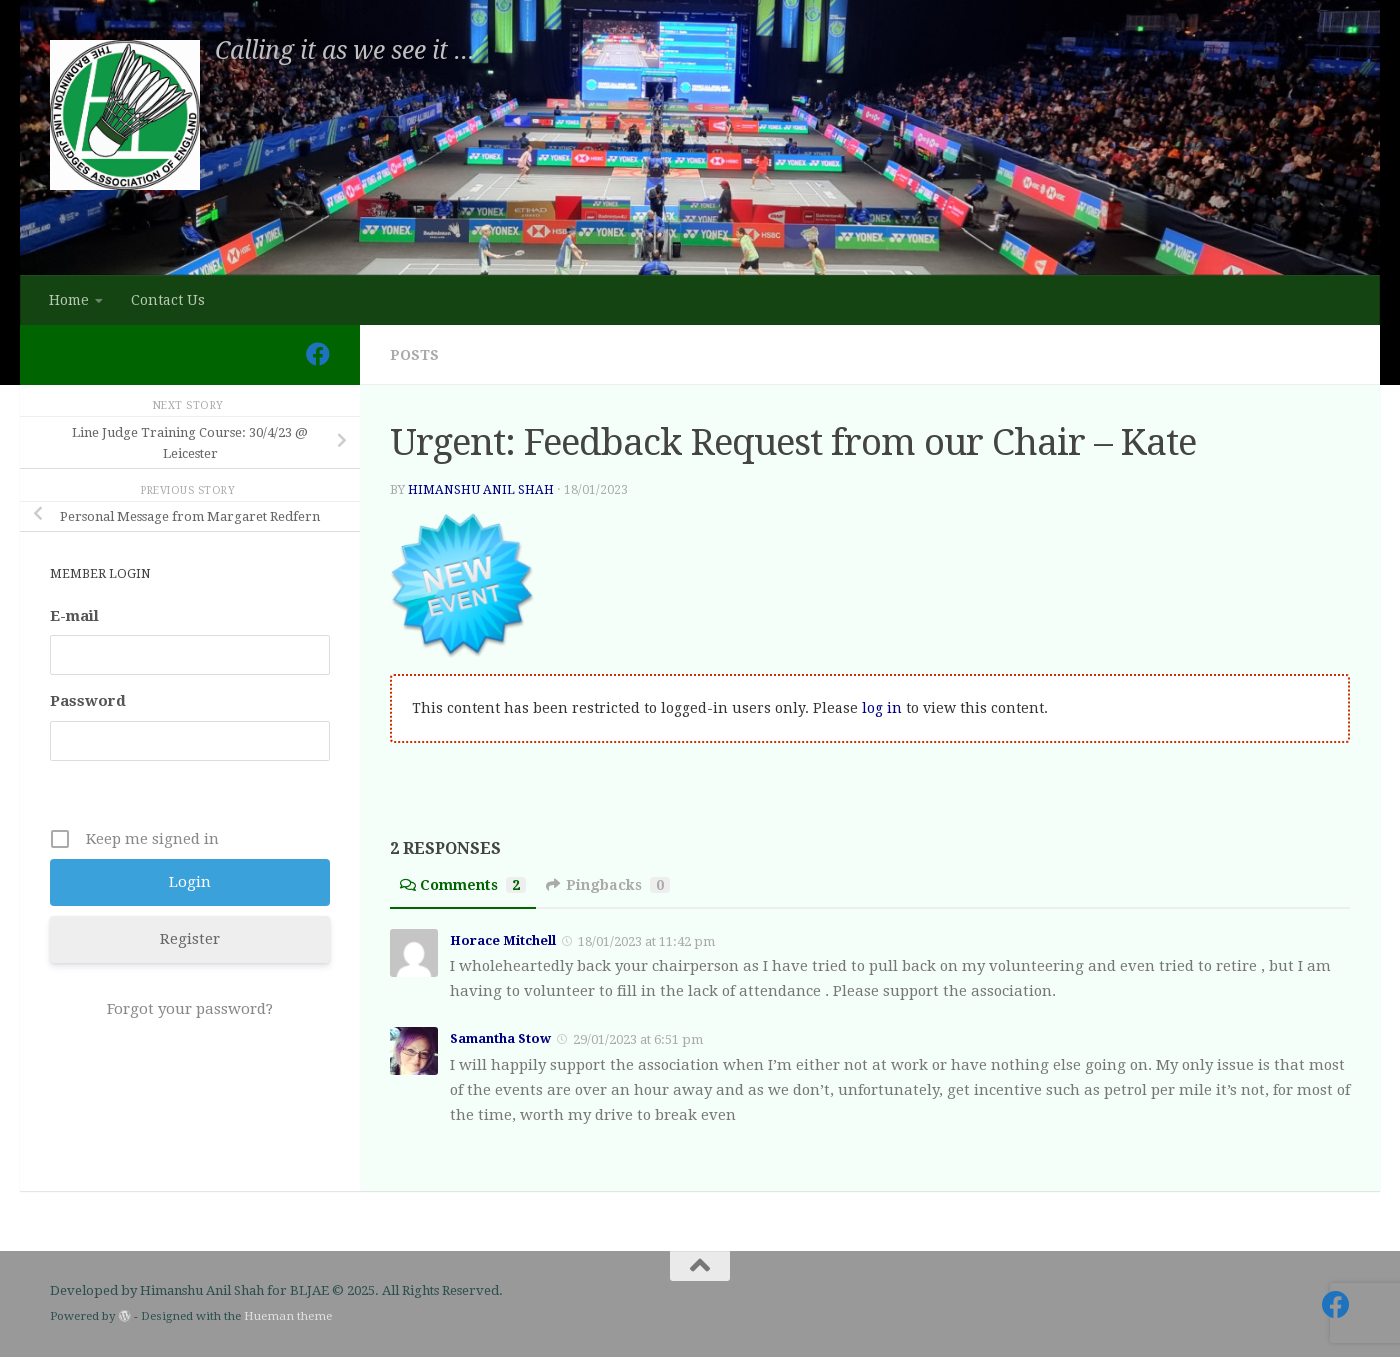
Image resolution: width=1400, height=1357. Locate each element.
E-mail (74, 616)
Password (88, 701)
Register (190, 939)
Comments (463, 885)
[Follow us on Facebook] (318, 354)
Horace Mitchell (503, 940)
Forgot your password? (190, 1009)
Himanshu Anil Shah (481, 490)
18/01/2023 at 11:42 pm (646, 941)
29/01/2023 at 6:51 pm (638, 1039)
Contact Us (168, 300)
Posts (414, 355)
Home (69, 300)
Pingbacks (608, 885)
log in (882, 708)
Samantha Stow (500, 1038)
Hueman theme (288, 1316)
